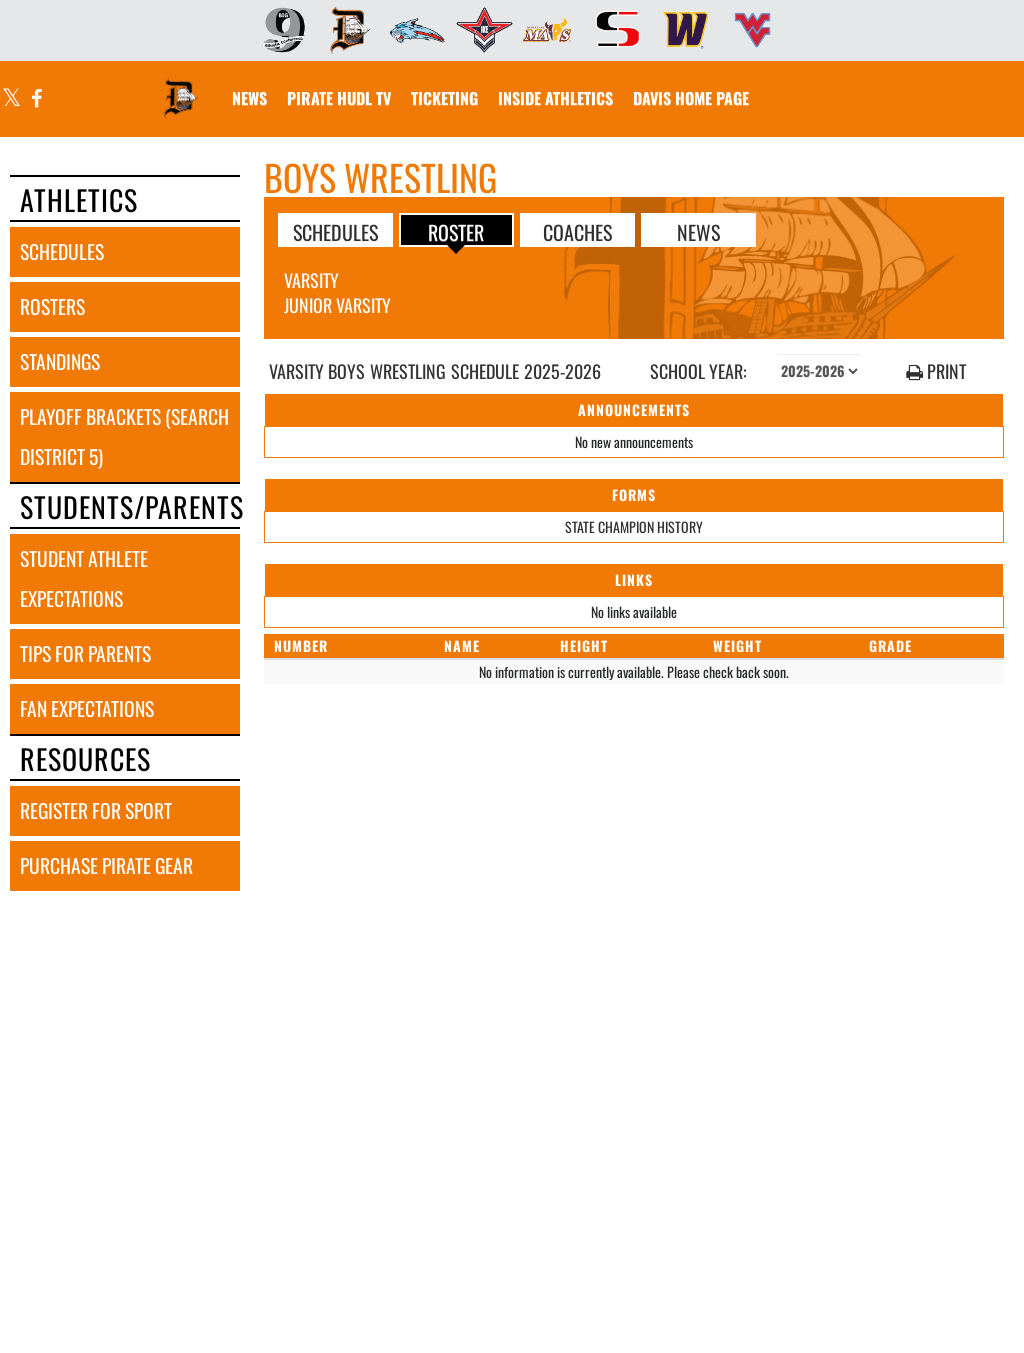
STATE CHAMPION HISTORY (634, 526)
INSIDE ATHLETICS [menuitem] (555, 98)
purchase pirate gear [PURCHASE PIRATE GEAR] (106, 865)
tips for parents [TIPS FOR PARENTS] (85, 653)
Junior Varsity (337, 305)
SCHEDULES (335, 231)
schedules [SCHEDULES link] (62, 251)
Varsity (311, 280)
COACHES (577, 231)
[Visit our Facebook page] (35, 99)
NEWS (698, 231)
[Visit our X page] (12, 99)
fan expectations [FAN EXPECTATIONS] (87, 708)
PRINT (936, 371)
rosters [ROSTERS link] (52, 306)
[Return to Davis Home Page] (181, 86)
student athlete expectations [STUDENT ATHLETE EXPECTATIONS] (84, 578)
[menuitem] (277, 30)
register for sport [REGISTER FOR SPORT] (96, 810)
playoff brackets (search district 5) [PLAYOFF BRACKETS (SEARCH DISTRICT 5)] (124, 436)
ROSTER (456, 231)
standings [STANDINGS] (60, 361)
